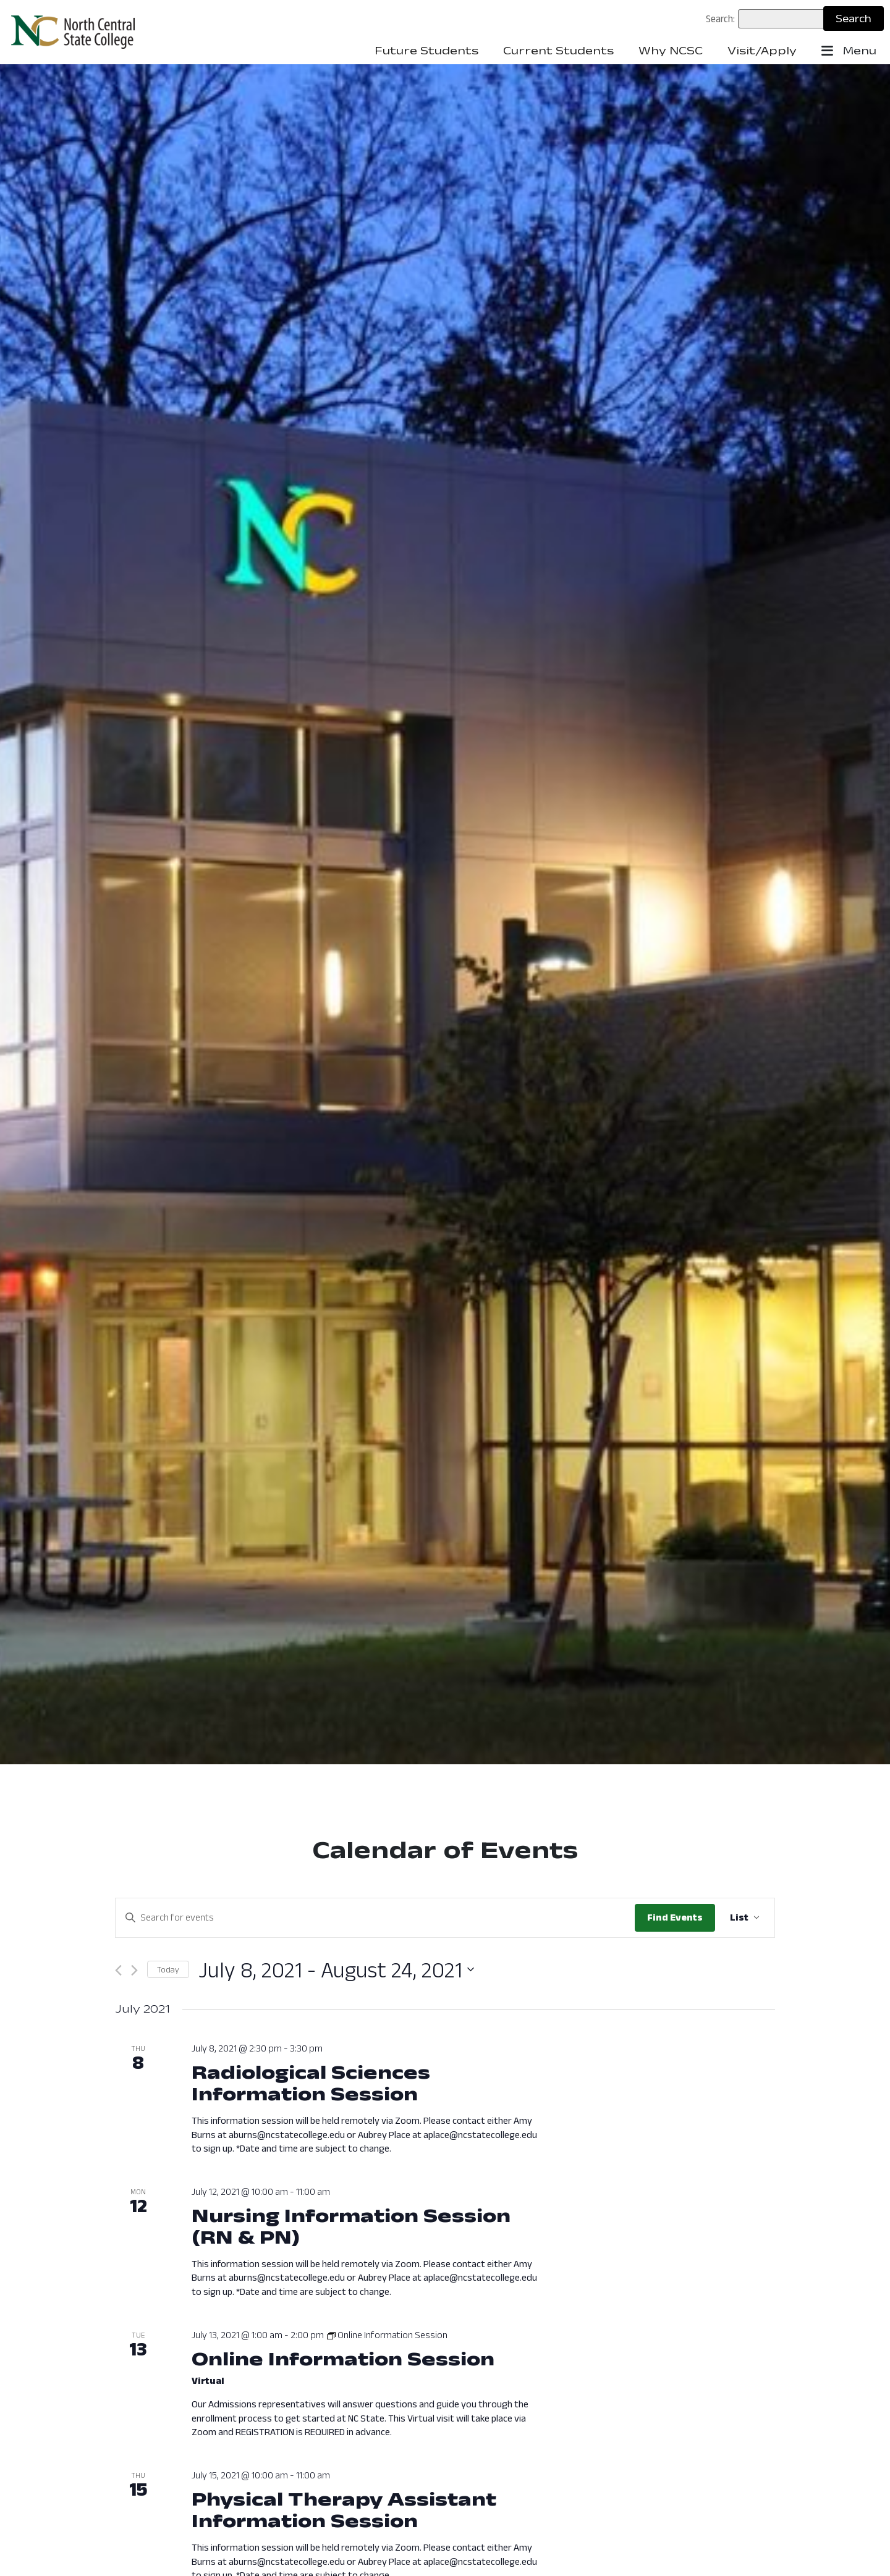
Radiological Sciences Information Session (311, 2082)
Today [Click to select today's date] (168, 1969)
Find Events (675, 1917)
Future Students (426, 50)
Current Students (558, 50)
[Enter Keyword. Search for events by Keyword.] (375, 1917)
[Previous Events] (118, 1970)
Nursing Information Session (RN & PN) (351, 2225)
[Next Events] (134, 1970)
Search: (720, 18)
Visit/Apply (762, 50)
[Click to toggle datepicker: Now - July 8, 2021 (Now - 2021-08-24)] (336, 1970)
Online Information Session (343, 2358)
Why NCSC (670, 50)
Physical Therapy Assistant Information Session (344, 2509)
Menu (848, 51)
